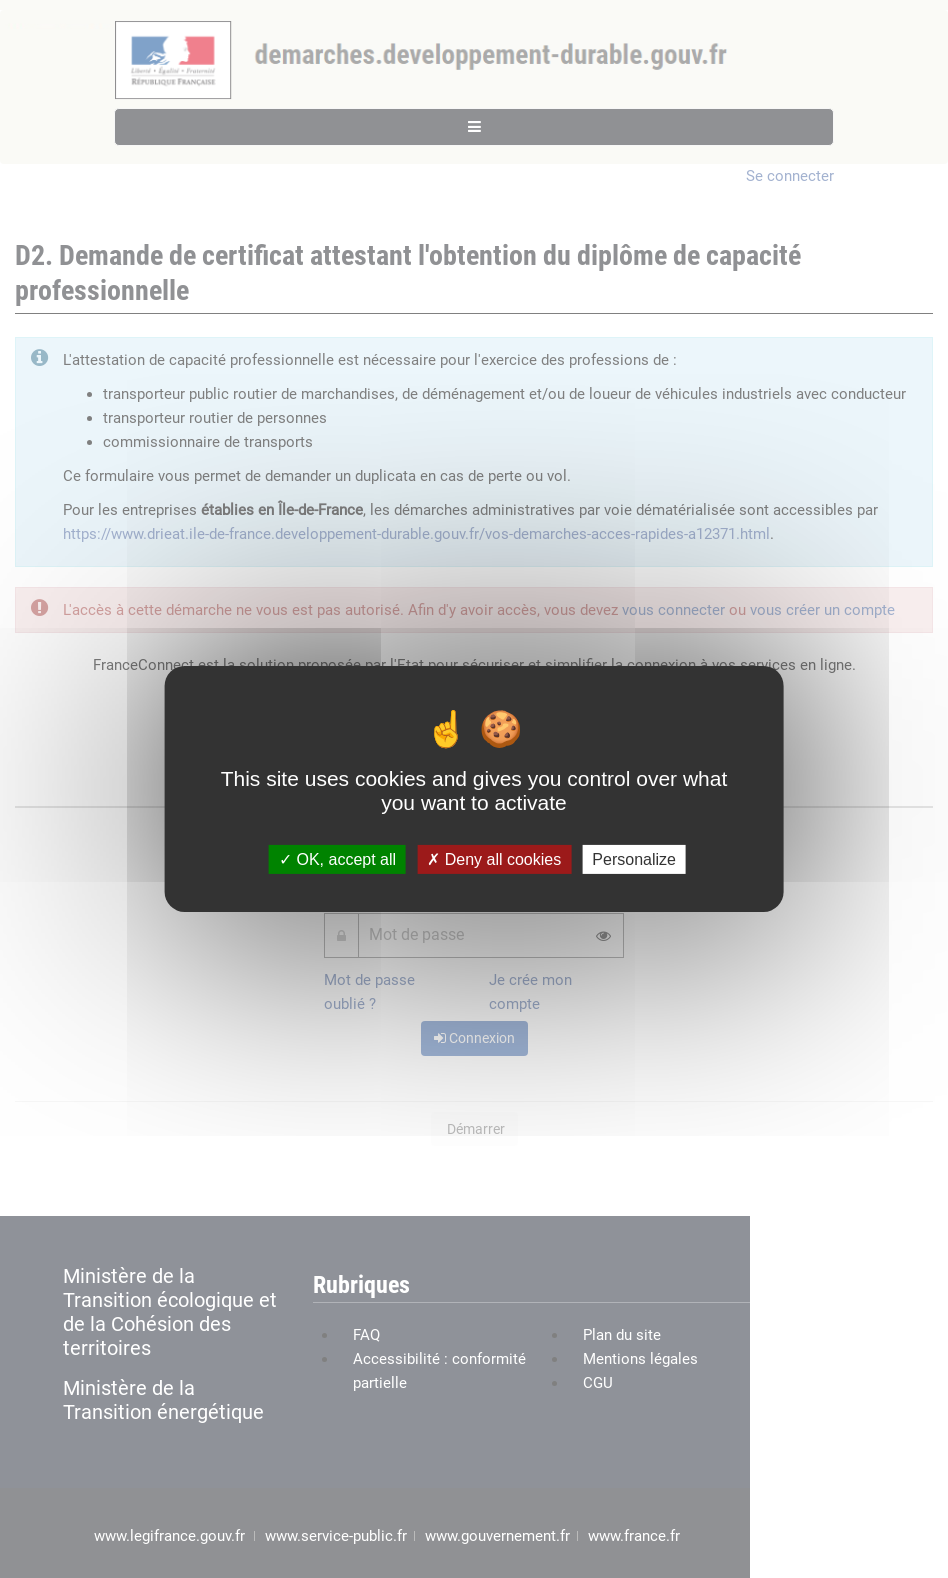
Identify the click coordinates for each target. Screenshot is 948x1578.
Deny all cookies (494, 859)
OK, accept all (337, 859)
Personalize (634, 859)
